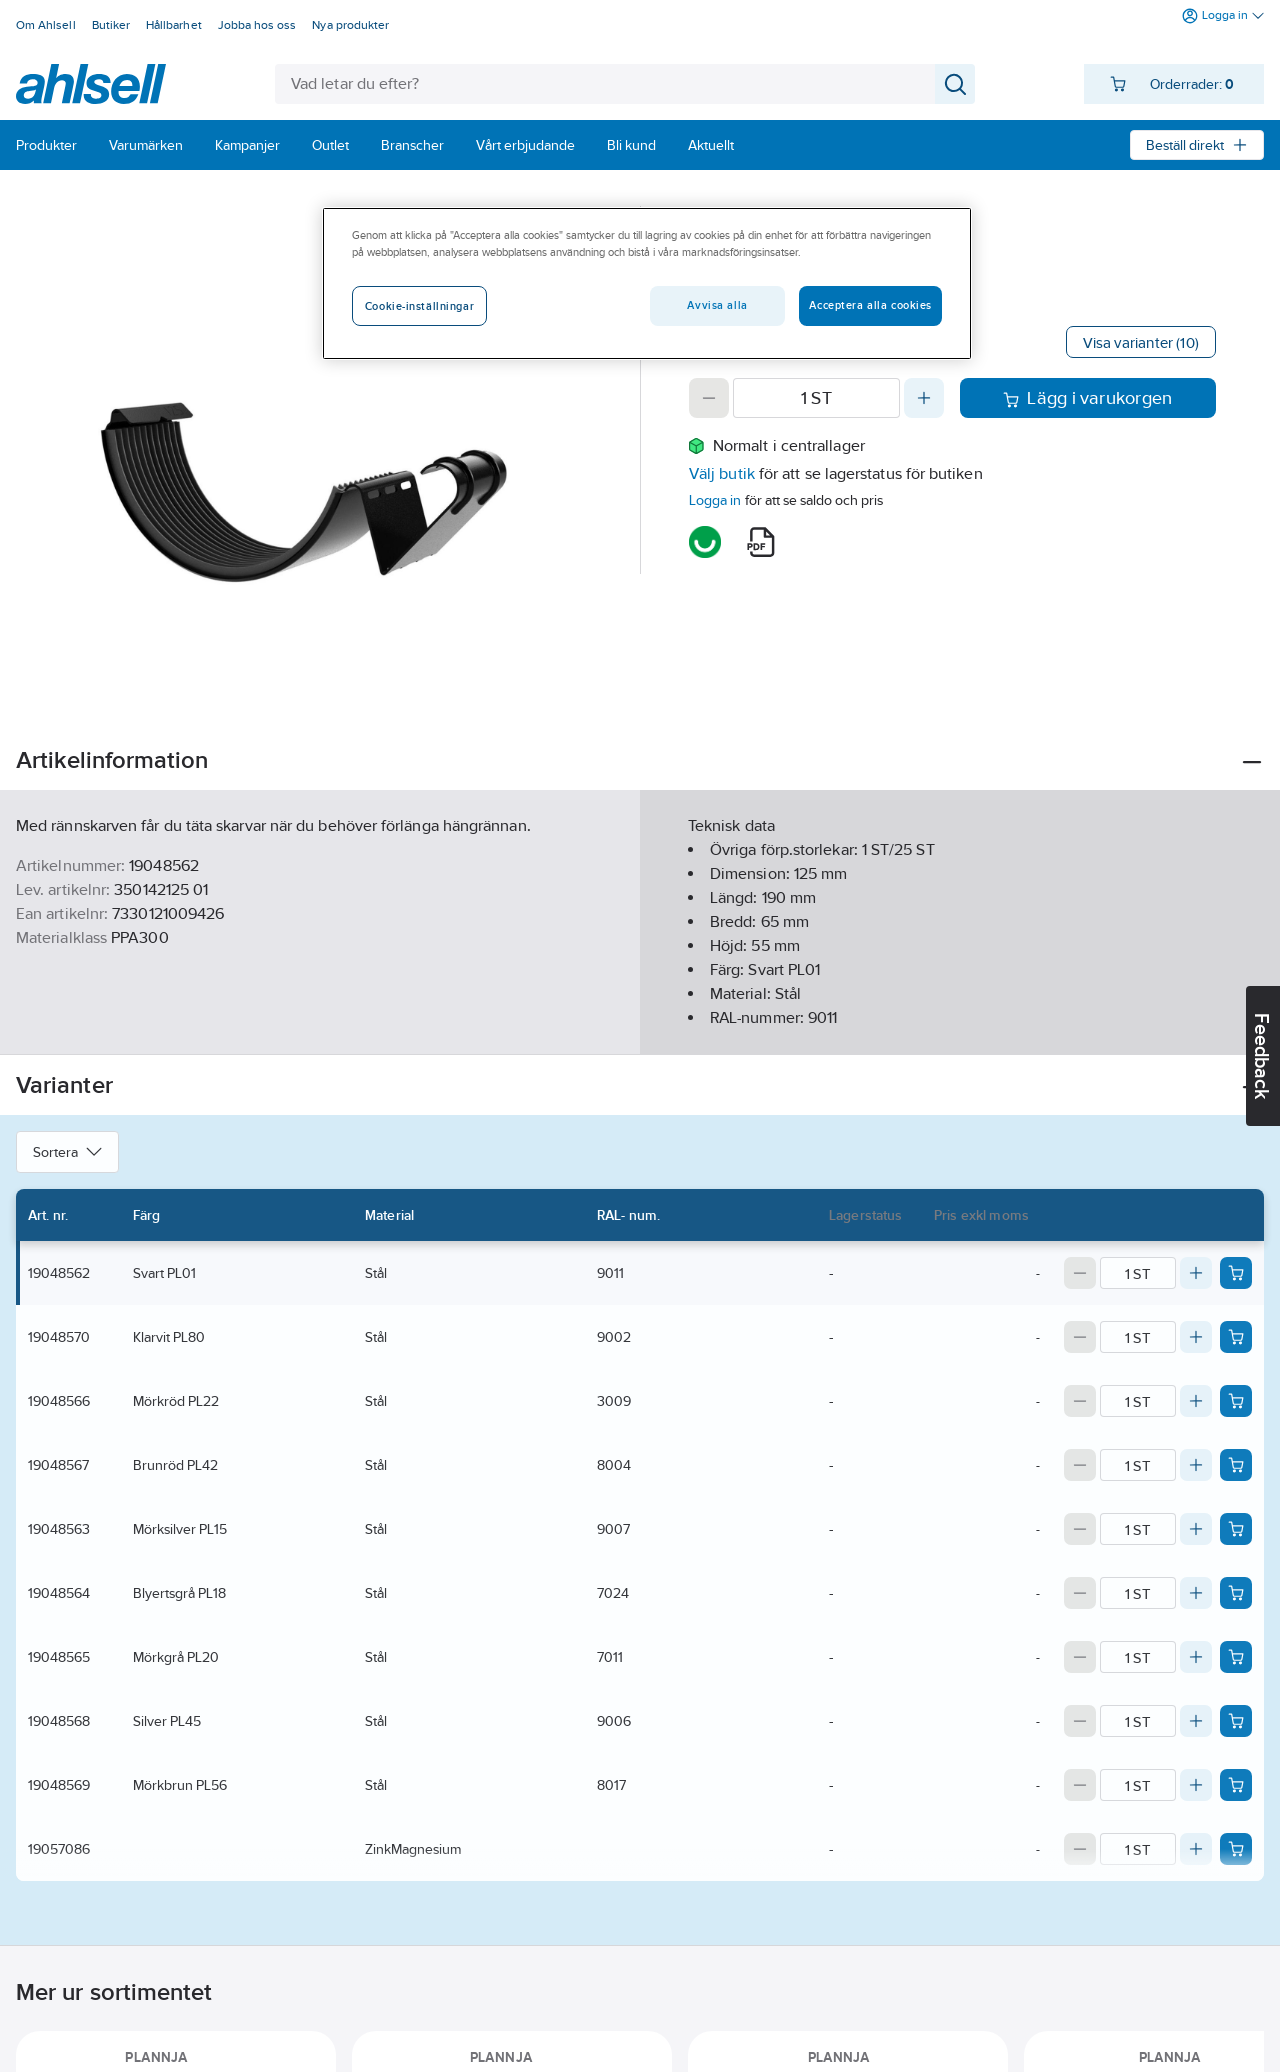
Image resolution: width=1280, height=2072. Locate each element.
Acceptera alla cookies (870, 305)
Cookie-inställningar (419, 306)
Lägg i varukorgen (1087, 398)
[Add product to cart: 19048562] (1236, 1273)
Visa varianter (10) (1141, 342)
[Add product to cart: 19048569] (1236, 1785)
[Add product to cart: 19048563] (1236, 1529)
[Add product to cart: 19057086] (1236, 1849)
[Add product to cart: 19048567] (1236, 1465)
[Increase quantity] (924, 398)
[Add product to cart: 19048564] (1236, 1593)
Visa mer (639, 1022)
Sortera (67, 1152)
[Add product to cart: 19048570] (1236, 1337)
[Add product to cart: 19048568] (1236, 1721)
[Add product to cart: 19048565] (1236, 1657)
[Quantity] (816, 398)
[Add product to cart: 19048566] (1236, 1401)
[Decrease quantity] (709, 398)
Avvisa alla (717, 305)
